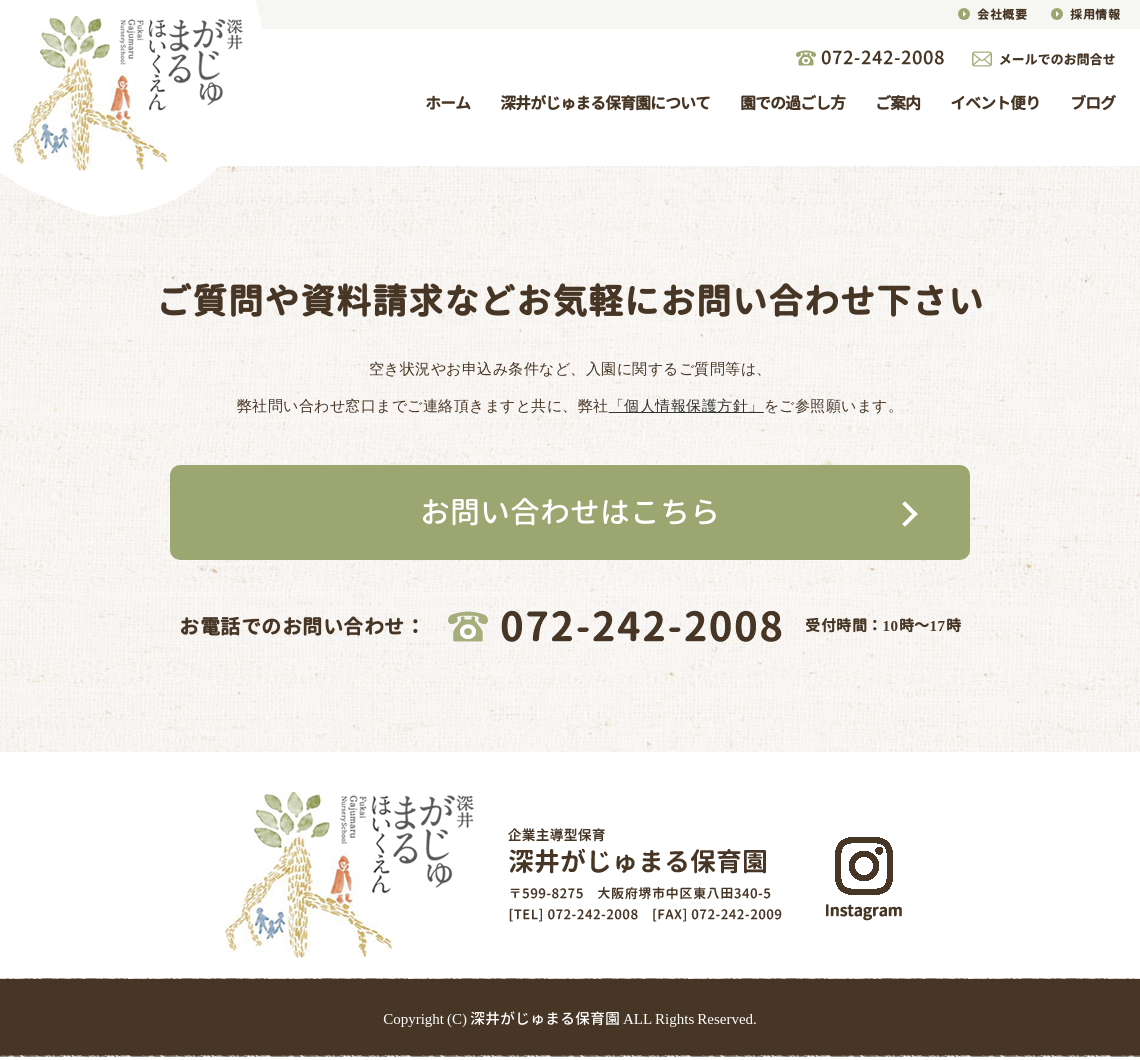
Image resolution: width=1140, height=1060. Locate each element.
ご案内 (897, 103)
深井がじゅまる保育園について (605, 103)
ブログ (1092, 103)
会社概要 (1002, 14)
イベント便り (995, 103)
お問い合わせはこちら (570, 512)
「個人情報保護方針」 (686, 405)
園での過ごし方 (792, 103)
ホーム (447, 103)
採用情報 (1095, 14)
